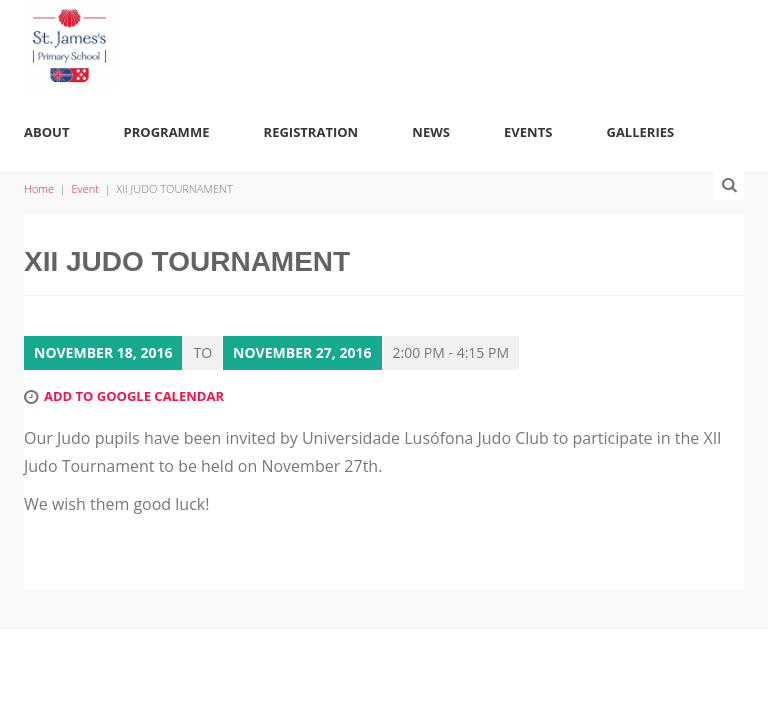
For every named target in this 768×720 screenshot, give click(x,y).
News (431, 132)
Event (85, 188)
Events (528, 132)
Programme (167, 132)
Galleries (640, 132)
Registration (311, 132)
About (46, 132)
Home (39, 188)
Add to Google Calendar (134, 396)
